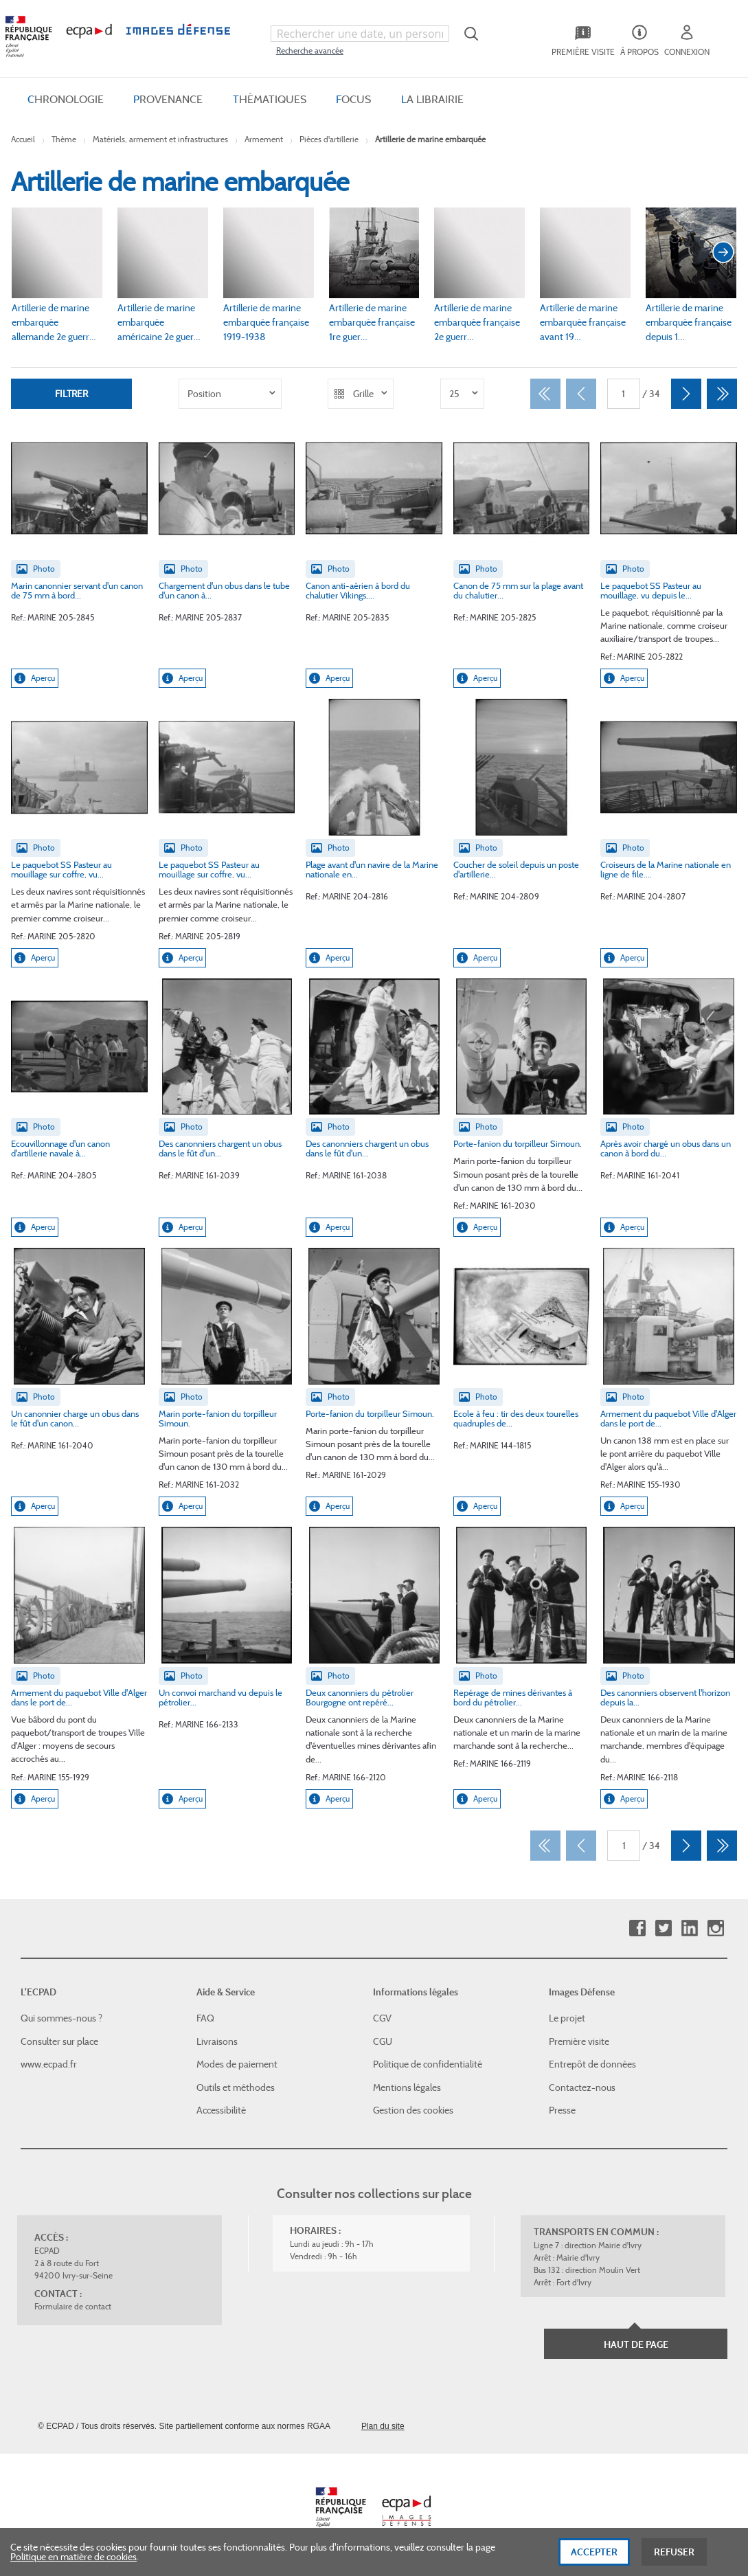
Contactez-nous (582, 2087)
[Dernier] (722, 394)
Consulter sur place (59, 2041)
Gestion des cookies (413, 2110)
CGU (382, 2041)
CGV (382, 2018)
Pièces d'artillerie (329, 139)
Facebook (637, 1928)
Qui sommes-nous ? (61, 2018)
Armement (264, 139)
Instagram (715, 1928)
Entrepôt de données (592, 2064)
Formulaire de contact (72, 2306)
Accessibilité (221, 2110)
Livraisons (217, 2041)
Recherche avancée (309, 50)
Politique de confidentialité (427, 2064)
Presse (562, 2110)
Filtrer (71, 394)
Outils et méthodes (235, 2087)
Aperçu (34, 678)
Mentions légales (407, 2087)
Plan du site (383, 2426)
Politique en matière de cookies (73, 2565)
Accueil (23, 139)
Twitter (663, 1928)
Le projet (567, 2018)
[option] (230, 393)
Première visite (579, 2041)
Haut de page (636, 2344)
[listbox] (230, 394)
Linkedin (689, 1928)
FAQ (205, 2018)
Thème (64, 139)
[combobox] (360, 33)
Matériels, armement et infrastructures (160, 139)
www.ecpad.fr (49, 2064)
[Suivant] (686, 394)
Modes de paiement (236, 2064)
